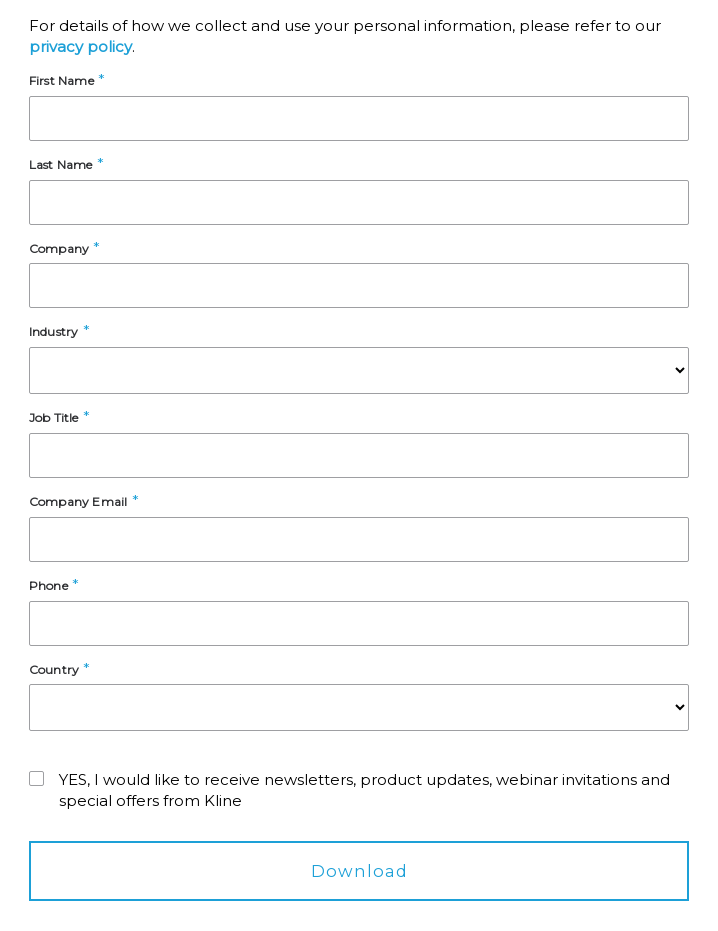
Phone (48, 585)
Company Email (78, 501)
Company (59, 248)
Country (54, 669)
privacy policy (80, 46)
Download (359, 871)
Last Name (61, 164)
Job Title (54, 417)
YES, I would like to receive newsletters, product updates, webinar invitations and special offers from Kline (364, 790)
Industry (54, 331)
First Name (61, 80)
